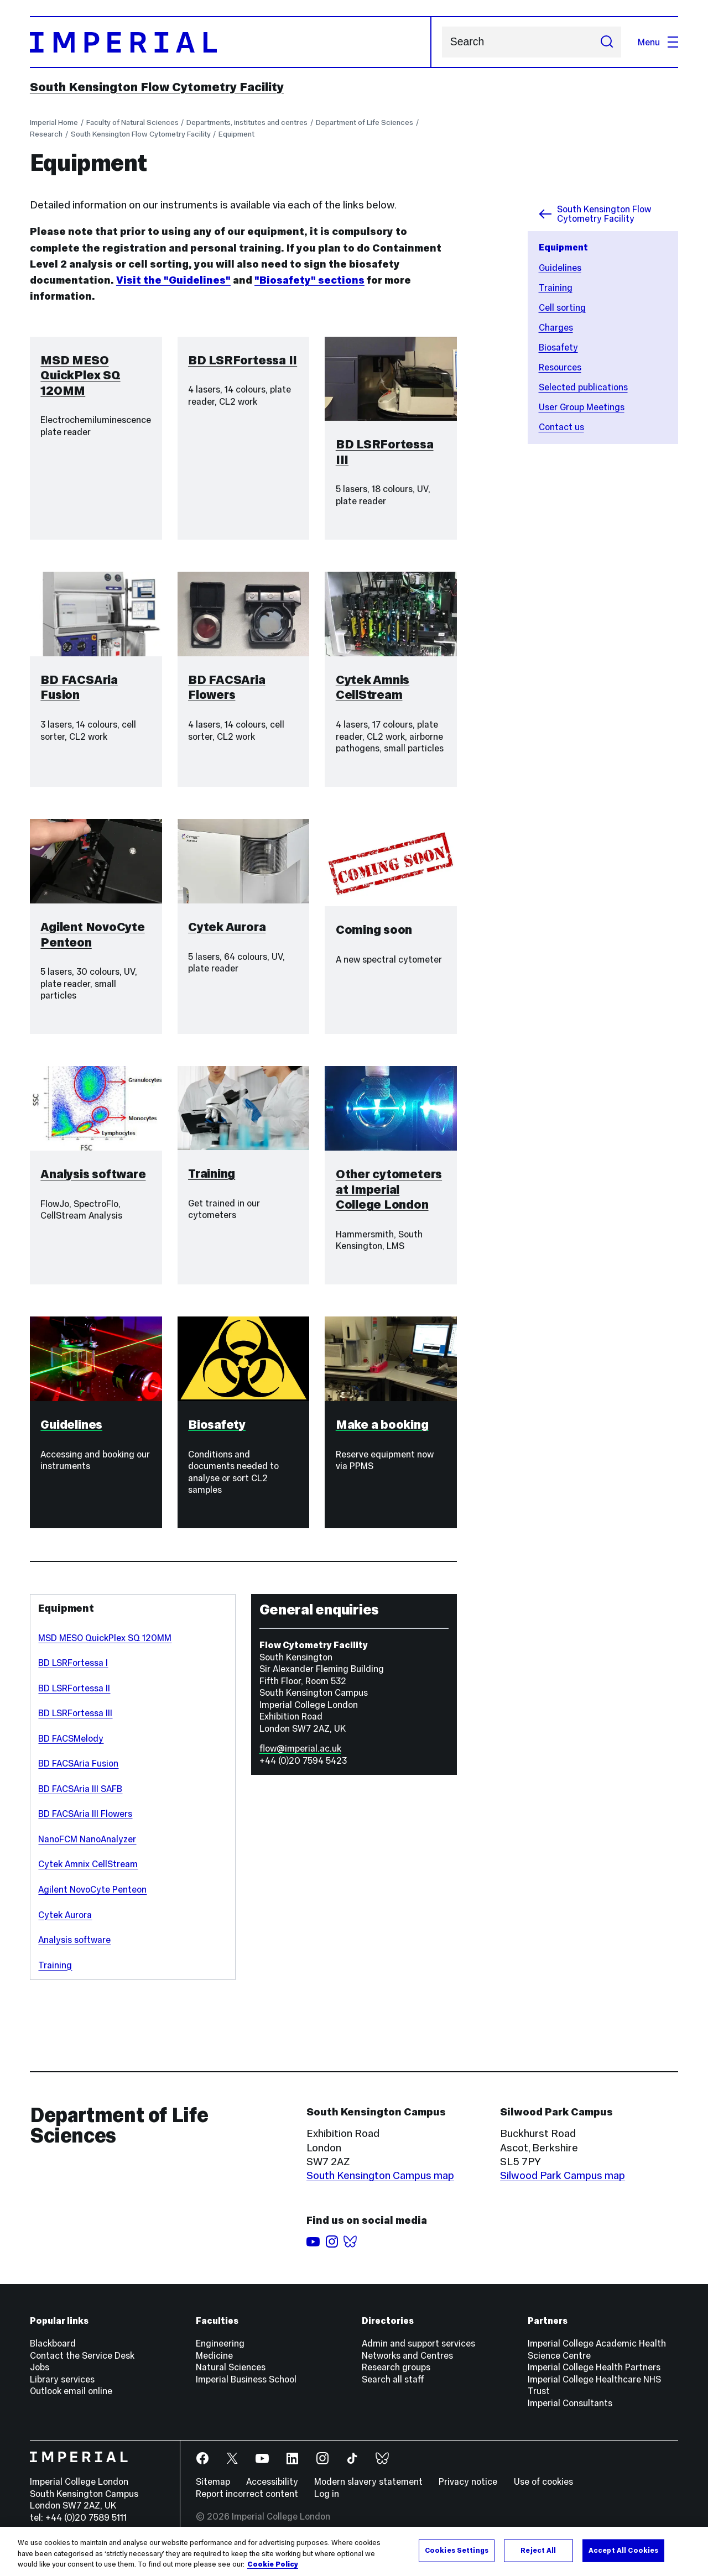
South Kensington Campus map (380, 2185)
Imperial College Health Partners (594, 2376)
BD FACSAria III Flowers (85, 1823)
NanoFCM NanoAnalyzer (87, 1848)
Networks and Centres (407, 2365)
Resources (560, 367)
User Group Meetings (581, 406)
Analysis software (74, 1949)
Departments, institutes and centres (247, 122)
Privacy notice (468, 2491)
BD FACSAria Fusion (78, 1773)
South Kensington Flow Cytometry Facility (157, 87)
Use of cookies (543, 2491)
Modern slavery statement (368, 2491)
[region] (354, 2551)
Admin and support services (418, 2353)
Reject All (538, 2550)
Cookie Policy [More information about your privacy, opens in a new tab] (272, 2564)
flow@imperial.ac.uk (300, 1758)
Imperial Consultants (570, 2412)
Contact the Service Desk (82, 2365)
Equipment (236, 134)
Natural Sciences (231, 2376)
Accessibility (272, 2491)
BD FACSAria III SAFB (80, 1798)
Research (46, 134)
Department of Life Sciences (364, 122)
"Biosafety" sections (309, 280)
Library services (62, 2389)
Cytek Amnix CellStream (88, 1873)
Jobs (39, 2376)
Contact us (561, 426)
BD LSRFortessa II (74, 1698)
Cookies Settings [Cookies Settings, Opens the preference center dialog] (456, 2550)
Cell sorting (562, 307)
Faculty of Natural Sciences (132, 122)
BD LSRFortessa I (73, 1672)
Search (441, 42)
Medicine (214, 2365)
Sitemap (213, 2491)
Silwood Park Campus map (562, 2185)
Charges (556, 327)
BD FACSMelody (70, 1748)
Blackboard (53, 2353)
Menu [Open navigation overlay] (658, 42)
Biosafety (558, 347)
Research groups (396, 2376)
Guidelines (560, 267)
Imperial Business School (246, 2389)
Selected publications (583, 387)
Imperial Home (54, 122)
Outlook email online (71, 2400)
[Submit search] (606, 42)
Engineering (220, 2353)
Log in (326, 2503)
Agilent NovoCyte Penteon (92, 1899)
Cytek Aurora (65, 1924)
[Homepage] (230, 42)
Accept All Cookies (623, 2550)
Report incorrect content (247, 2503)
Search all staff (393, 2389)
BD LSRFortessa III (75, 1722)
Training (555, 287)
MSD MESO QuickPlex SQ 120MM (104, 1647)
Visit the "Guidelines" (173, 280)
